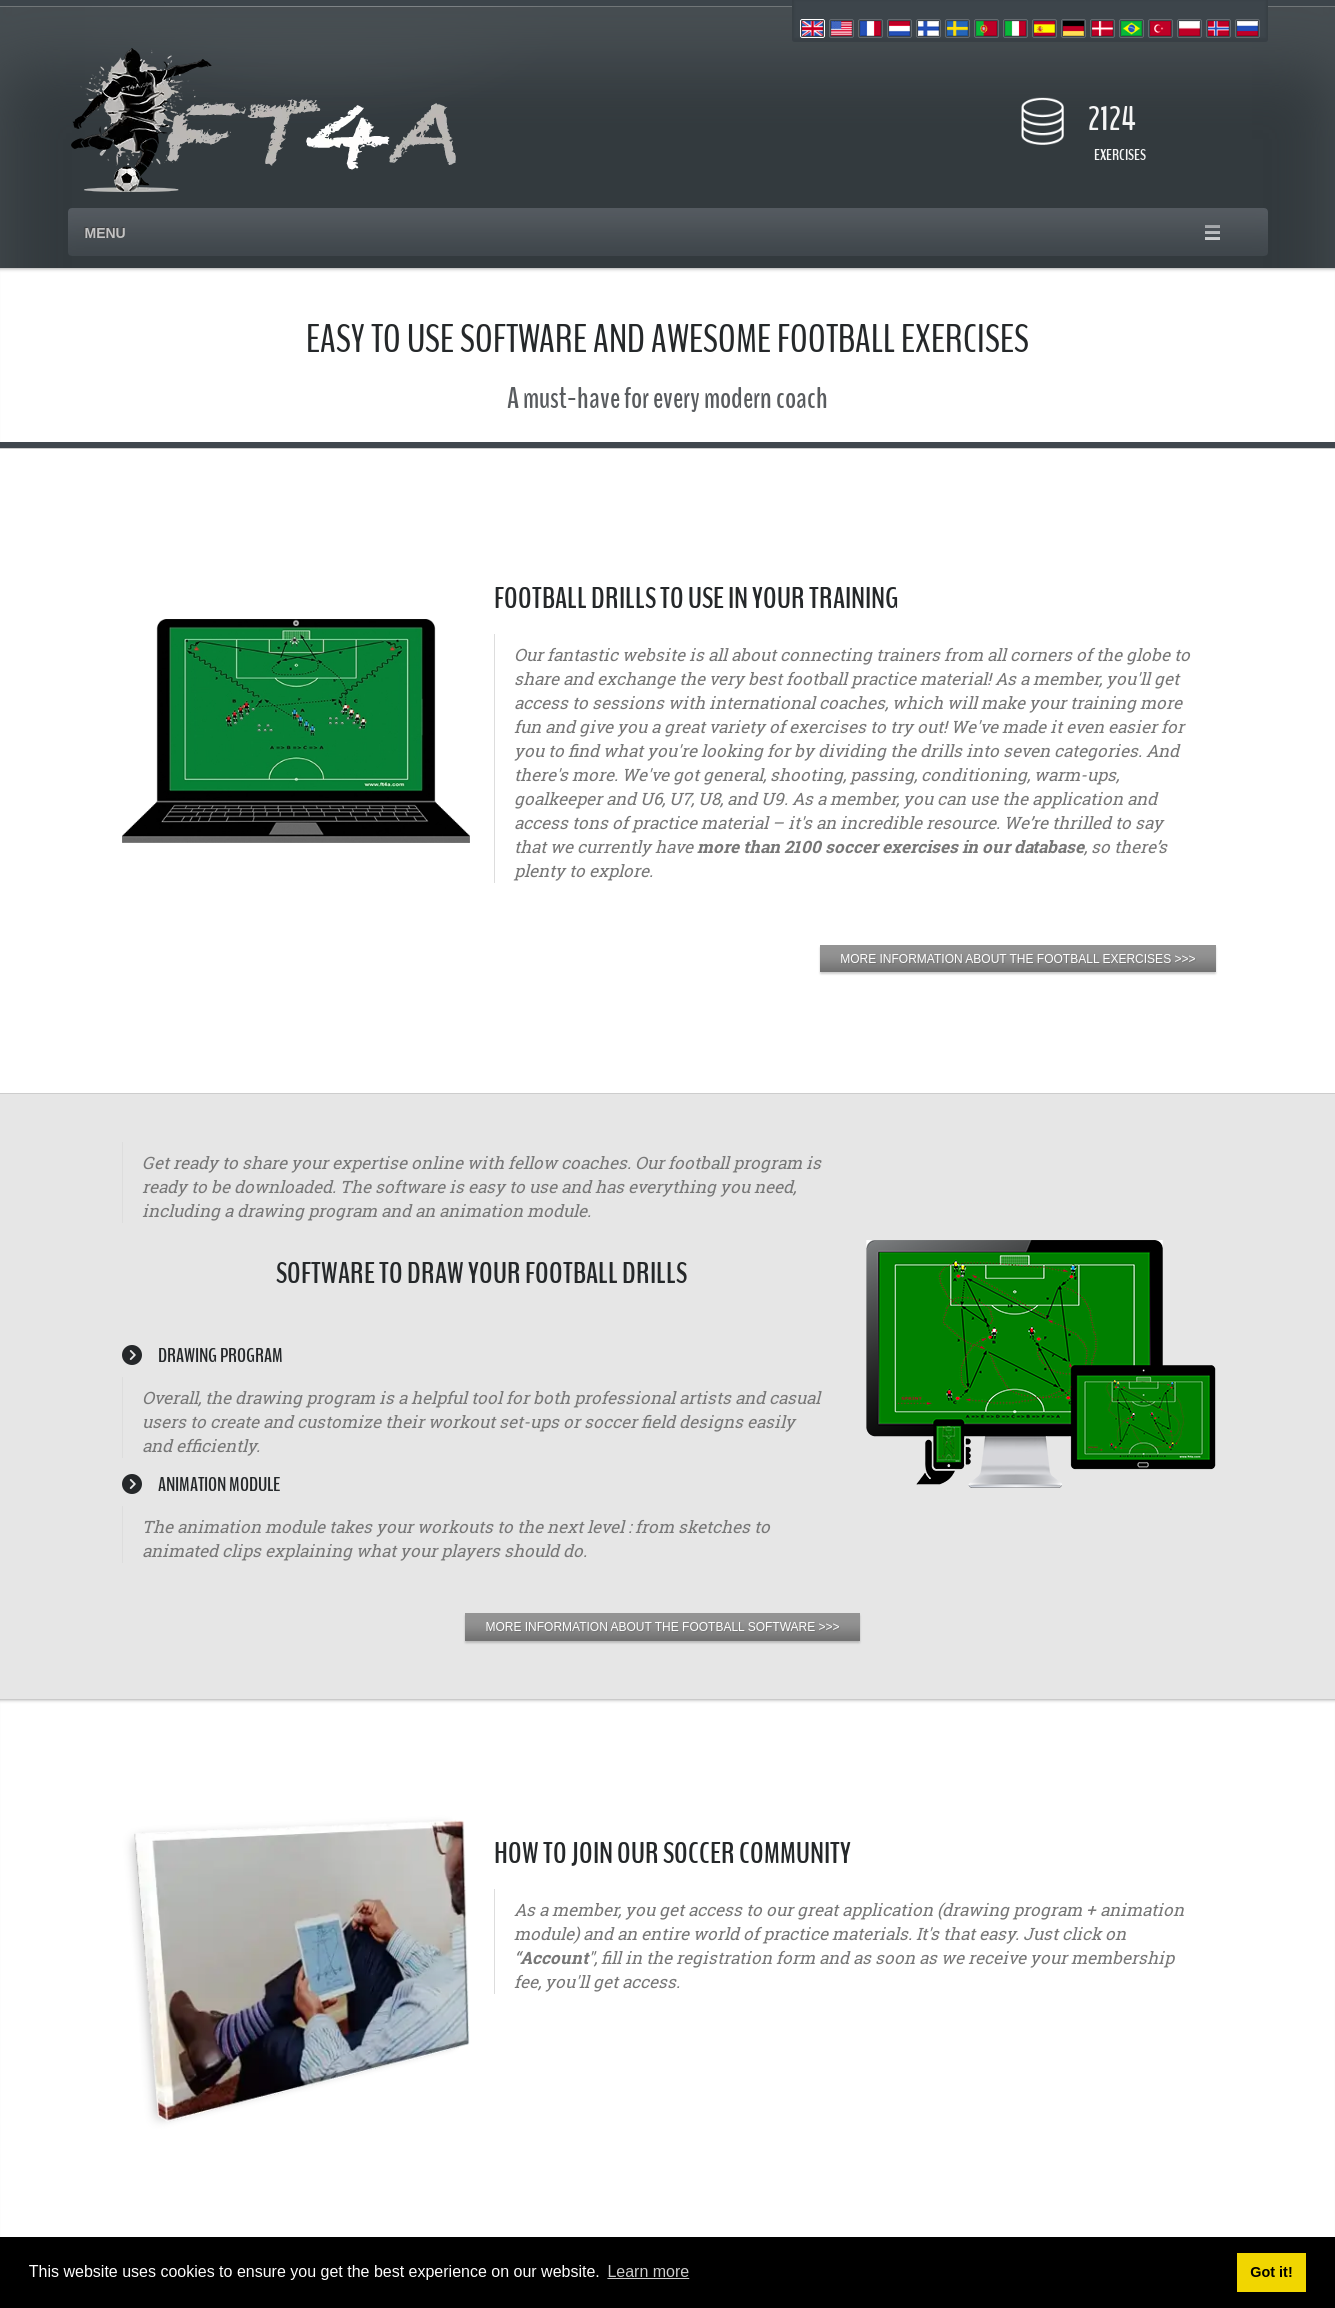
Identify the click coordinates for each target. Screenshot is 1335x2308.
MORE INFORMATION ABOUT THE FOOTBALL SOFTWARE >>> (662, 1627)
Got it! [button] (1271, 2272)
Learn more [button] (648, 2271)
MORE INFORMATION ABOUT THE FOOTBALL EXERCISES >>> (1017, 959)
